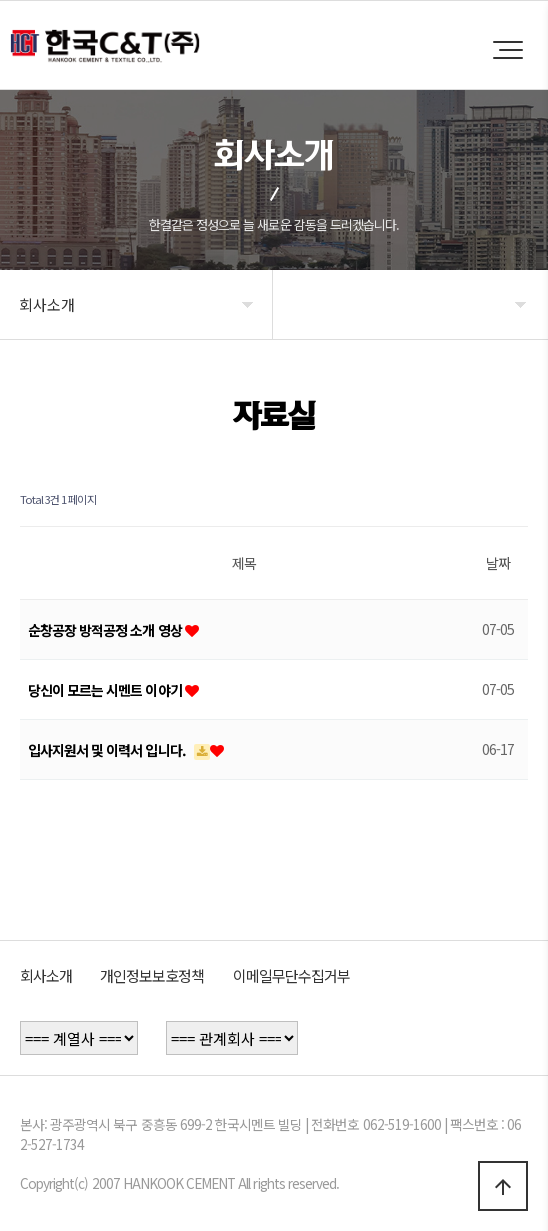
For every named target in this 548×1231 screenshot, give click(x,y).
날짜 (498, 563)
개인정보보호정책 (152, 975)
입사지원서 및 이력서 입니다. (108, 750)
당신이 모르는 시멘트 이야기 (106, 690)
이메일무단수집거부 (291, 975)
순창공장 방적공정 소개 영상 (106, 630)
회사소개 (46, 975)
